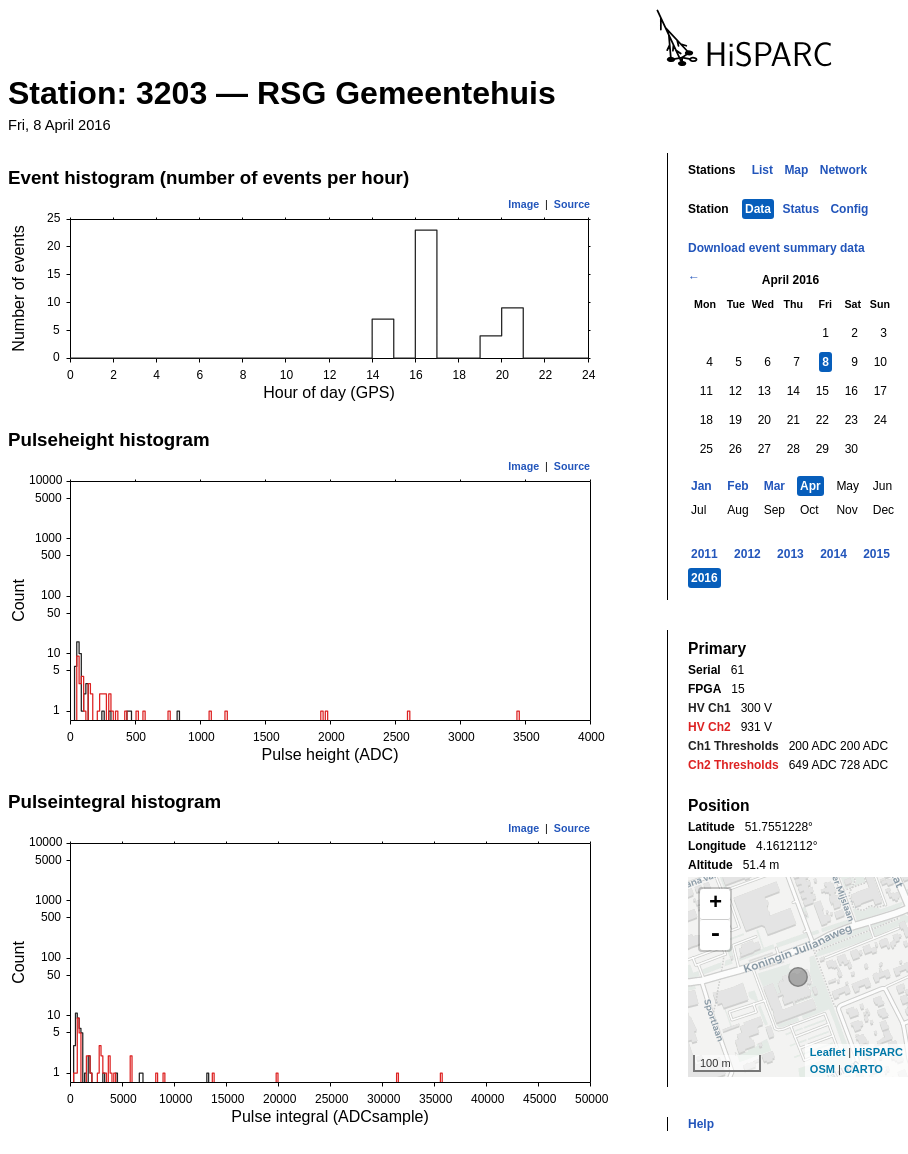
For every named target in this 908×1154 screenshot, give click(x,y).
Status (800, 209)
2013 (790, 554)
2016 (704, 578)
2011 (704, 554)
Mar (774, 486)
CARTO (863, 1069)
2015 (876, 554)
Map (796, 170)
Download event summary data (776, 248)
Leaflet (827, 1052)
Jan (701, 486)
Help (701, 1124)
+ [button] (715, 904)
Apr (810, 486)
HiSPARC (878, 1052)
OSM (822, 1069)
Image (523, 204)
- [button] (715, 935)
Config (849, 209)
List (762, 170)
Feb (737, 486)
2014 (833, 554)
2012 (747, 554)
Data (758, 209)
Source (572, 204)
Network (843, 170)
